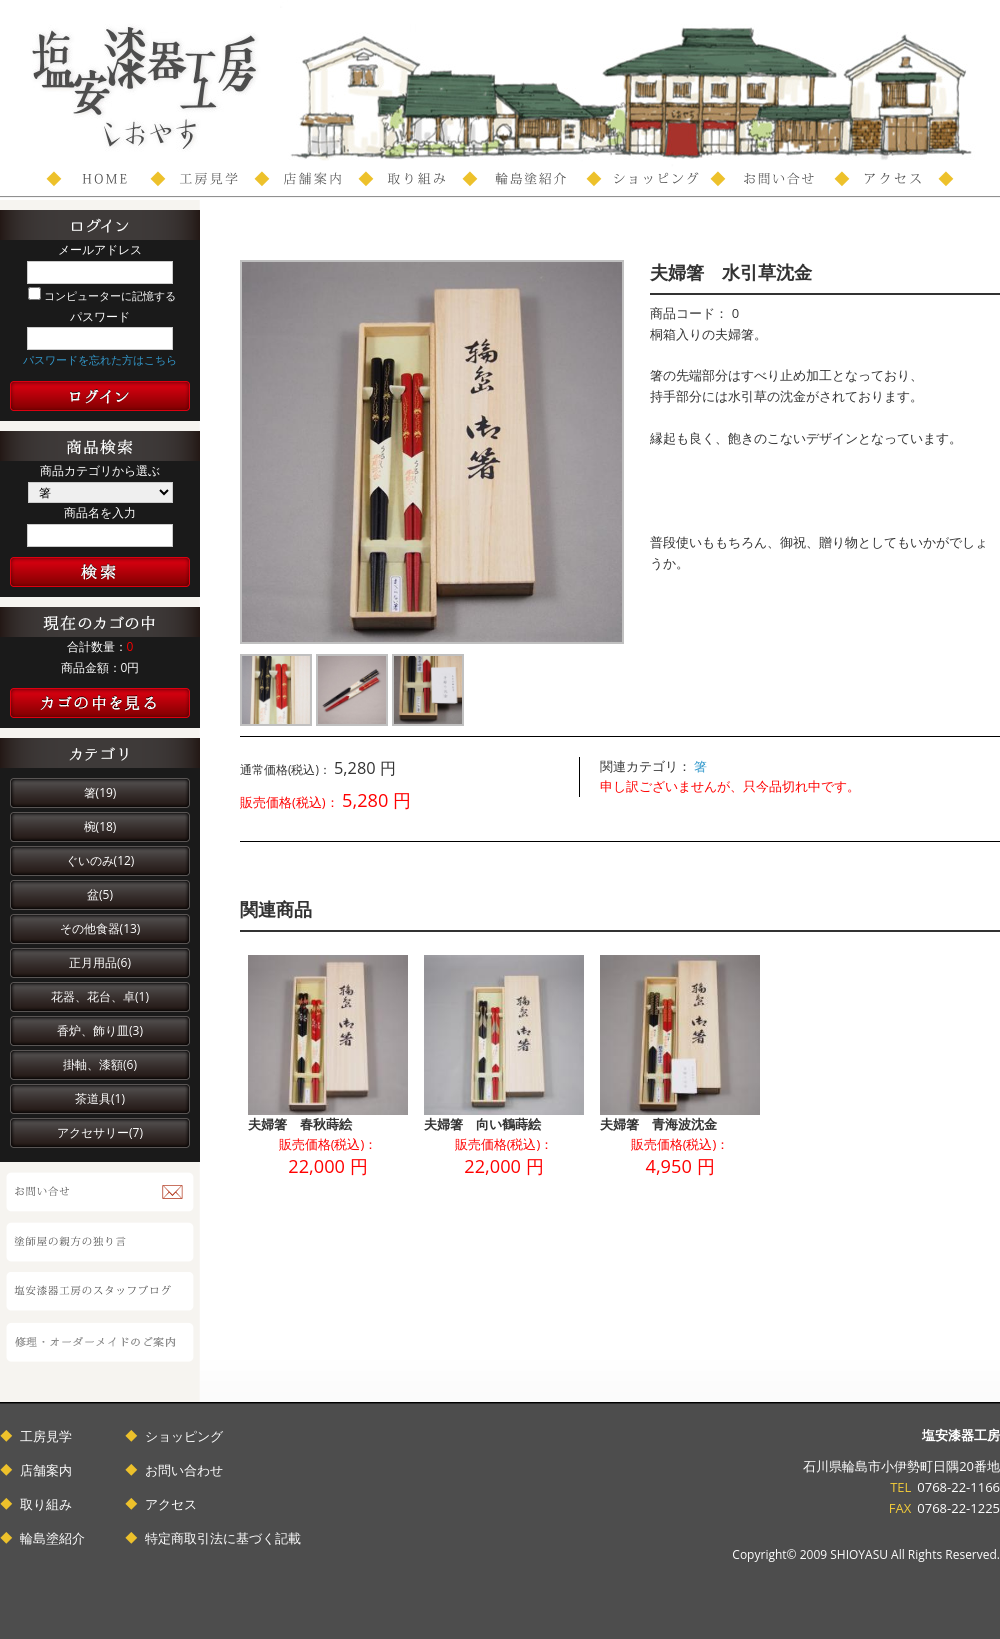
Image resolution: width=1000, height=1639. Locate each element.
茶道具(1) (100, 1098)
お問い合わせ (184, 1470)
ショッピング (184, 1436)
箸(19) (100, 792)
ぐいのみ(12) (100, 860)
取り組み (46, 1504)
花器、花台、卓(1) (100, 996)
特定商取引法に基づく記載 (223, 1538)
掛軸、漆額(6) (100, 1064)
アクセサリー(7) (100, 1132)
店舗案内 (46, 1470)
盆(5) (100, 894)
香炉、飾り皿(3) (100, 1030)
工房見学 (46, 1436)
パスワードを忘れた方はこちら (100, 359)
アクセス (171, 1504)
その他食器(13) (100, 928)
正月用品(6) (100, 962)
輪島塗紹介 (52, 1538)
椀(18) (100, 826)
